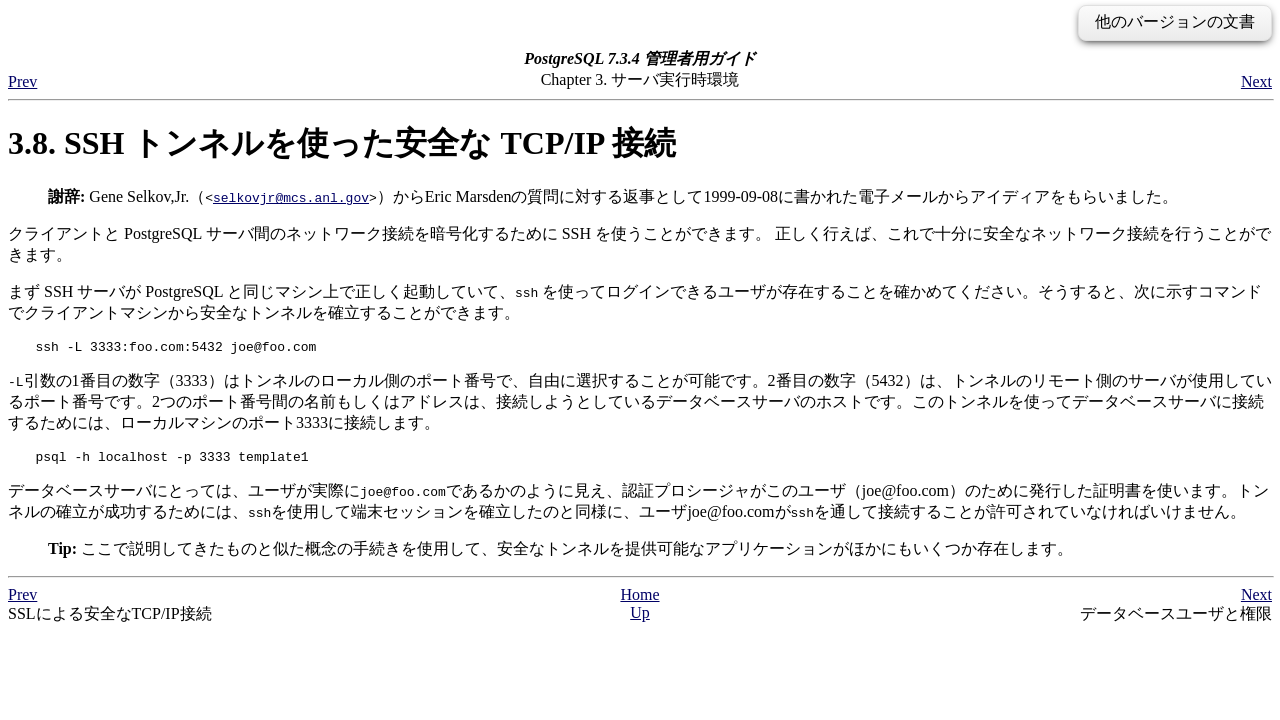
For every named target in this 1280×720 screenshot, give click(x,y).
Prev (22, 81)
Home (639, 600)
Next (1256, 81)
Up (640, 618)
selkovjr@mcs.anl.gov (291, 197)
